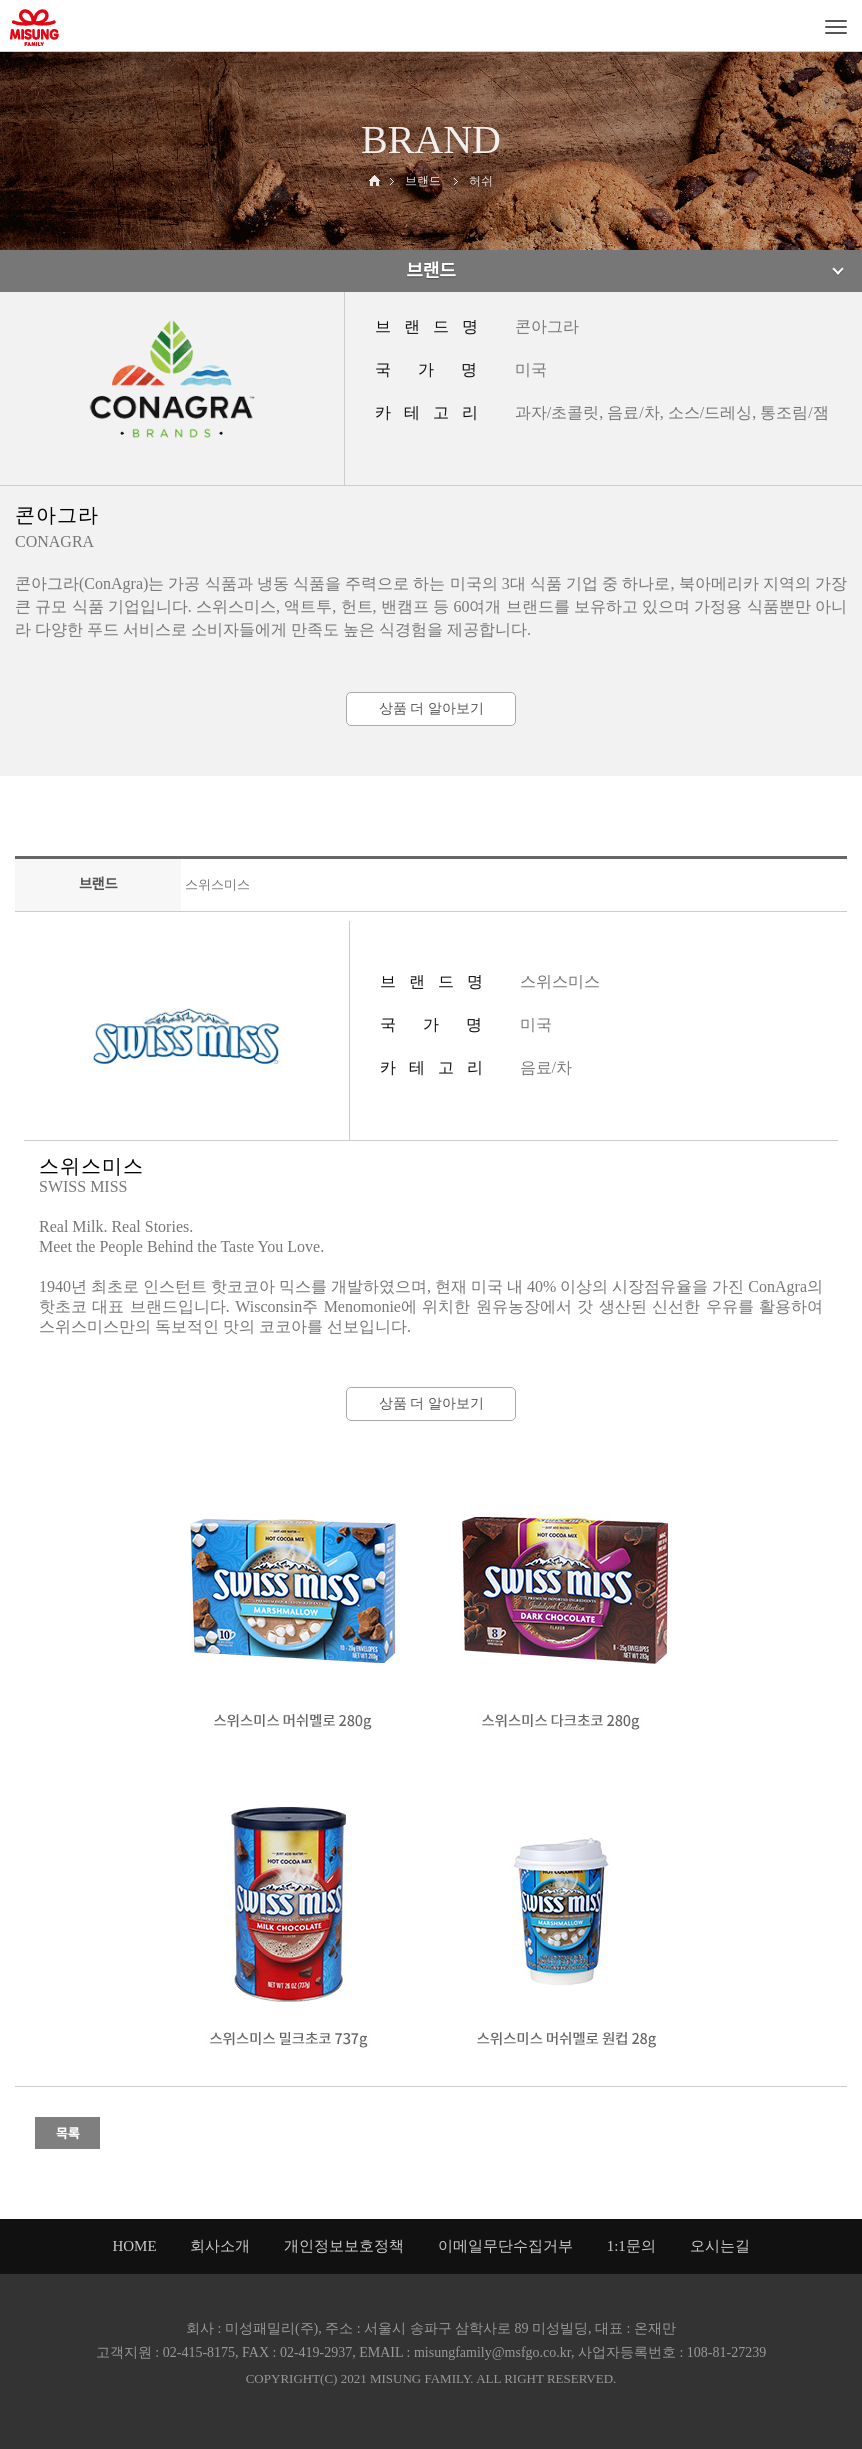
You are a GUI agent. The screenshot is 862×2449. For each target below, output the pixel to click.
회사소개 (220, 2246)
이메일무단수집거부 (505, 2246)
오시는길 (720, 2246)
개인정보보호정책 (344, 2246)
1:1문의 (631, 2246)
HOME (134, 2246)
